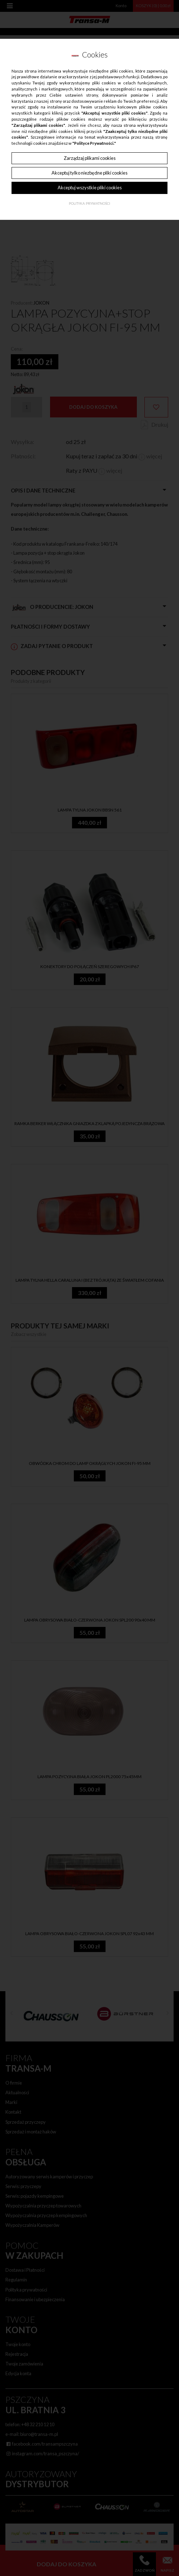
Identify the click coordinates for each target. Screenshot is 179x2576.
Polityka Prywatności (89, 203)
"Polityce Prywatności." (94, 143)
